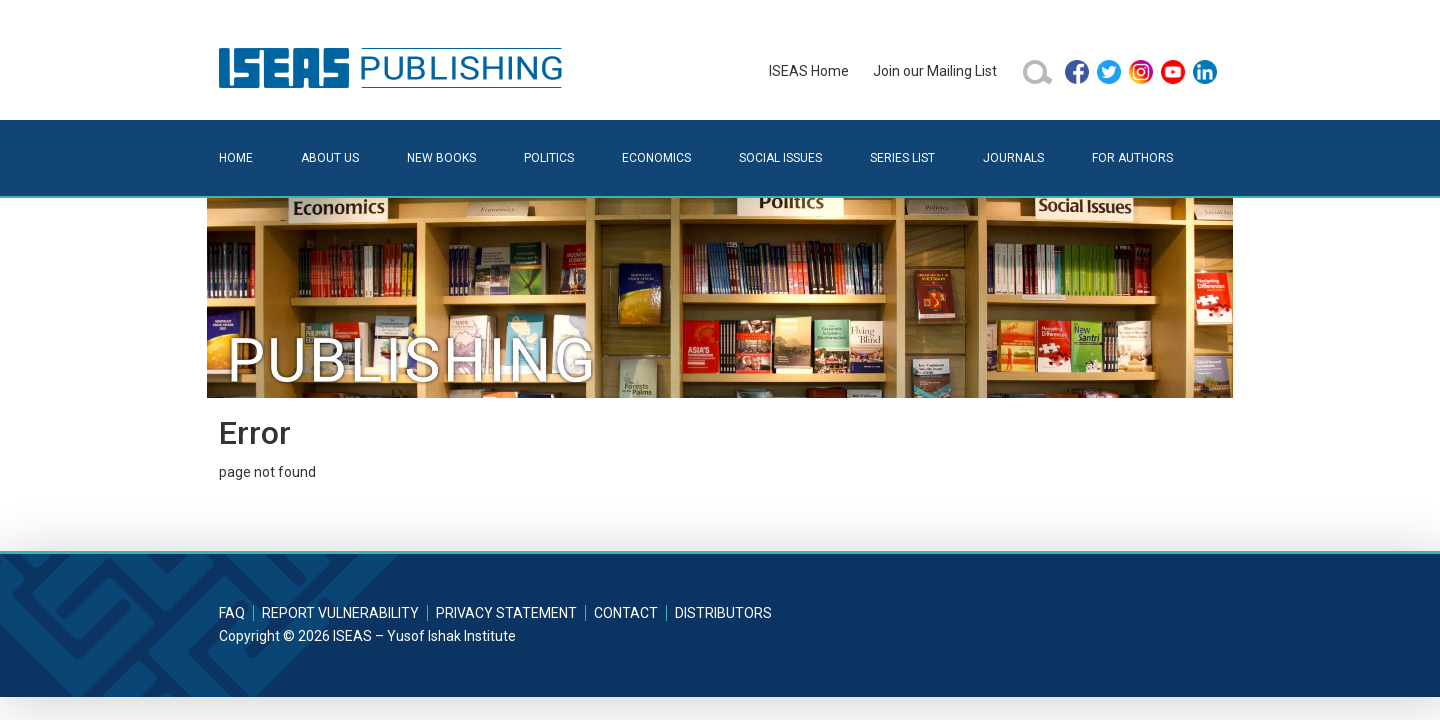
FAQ (232, 613)
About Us (330, 158)
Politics (549, 158)
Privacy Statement (506, 613)
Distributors (723, 613)
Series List (902, 158)
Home (236, 158)
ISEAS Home (809, 71)
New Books (441, 158)
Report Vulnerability (340, 613)
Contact (626, 613)
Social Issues (780, 158)
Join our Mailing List (935, 71)
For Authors (1132, 158)
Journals (1013, 158)
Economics (656, 158)
